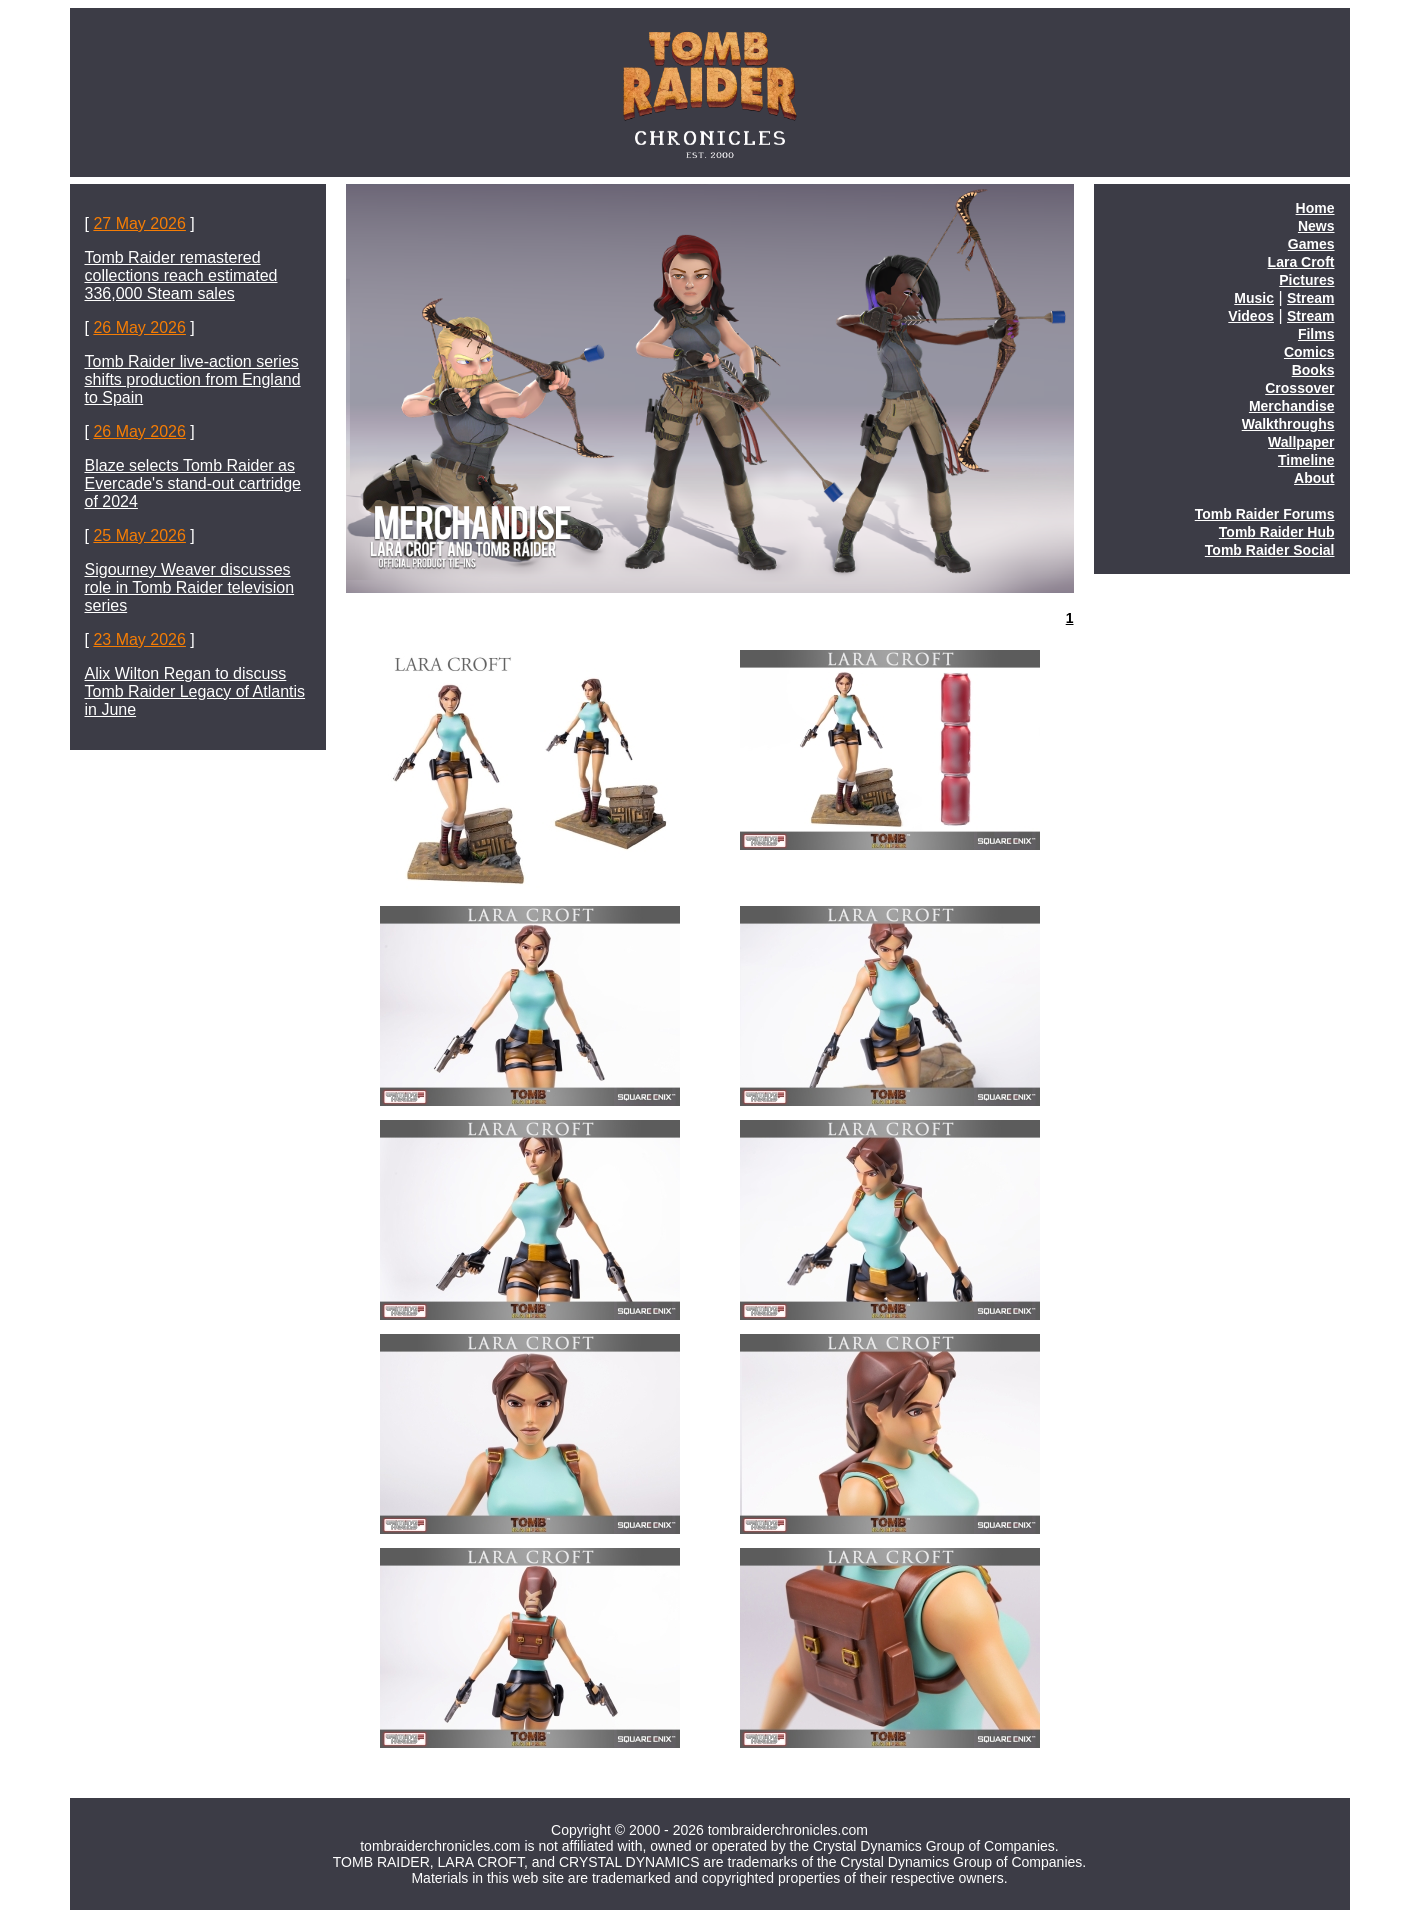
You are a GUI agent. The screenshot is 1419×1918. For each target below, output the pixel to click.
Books (1313, 370)
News (1316, 226)
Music (1254, 298)
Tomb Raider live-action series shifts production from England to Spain (193, 379)
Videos (1251, 316)
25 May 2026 (139, 535)
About (1314, 478)
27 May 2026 (139, 223)
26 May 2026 (139, 327)
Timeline (1306, 460)
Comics (1309, 352)
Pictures (1306, 280)
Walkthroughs (1288, 424)
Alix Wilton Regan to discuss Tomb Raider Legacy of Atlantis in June (195, 691)
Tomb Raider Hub (1277, 532)
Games (1311, 244)
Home (1315, 208)
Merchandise (1292, 406)
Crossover (1299, 388)
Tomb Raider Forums (1265, 514)
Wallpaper (1301, 442)
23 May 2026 (139, 639)
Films (1316, 334)
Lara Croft (1301, 262)
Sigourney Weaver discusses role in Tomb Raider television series (190, 587)
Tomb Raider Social (1270, 550)
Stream (1310, 298)
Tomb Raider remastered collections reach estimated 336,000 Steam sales (181, 275)
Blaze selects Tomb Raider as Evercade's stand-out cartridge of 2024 (193, 483)
